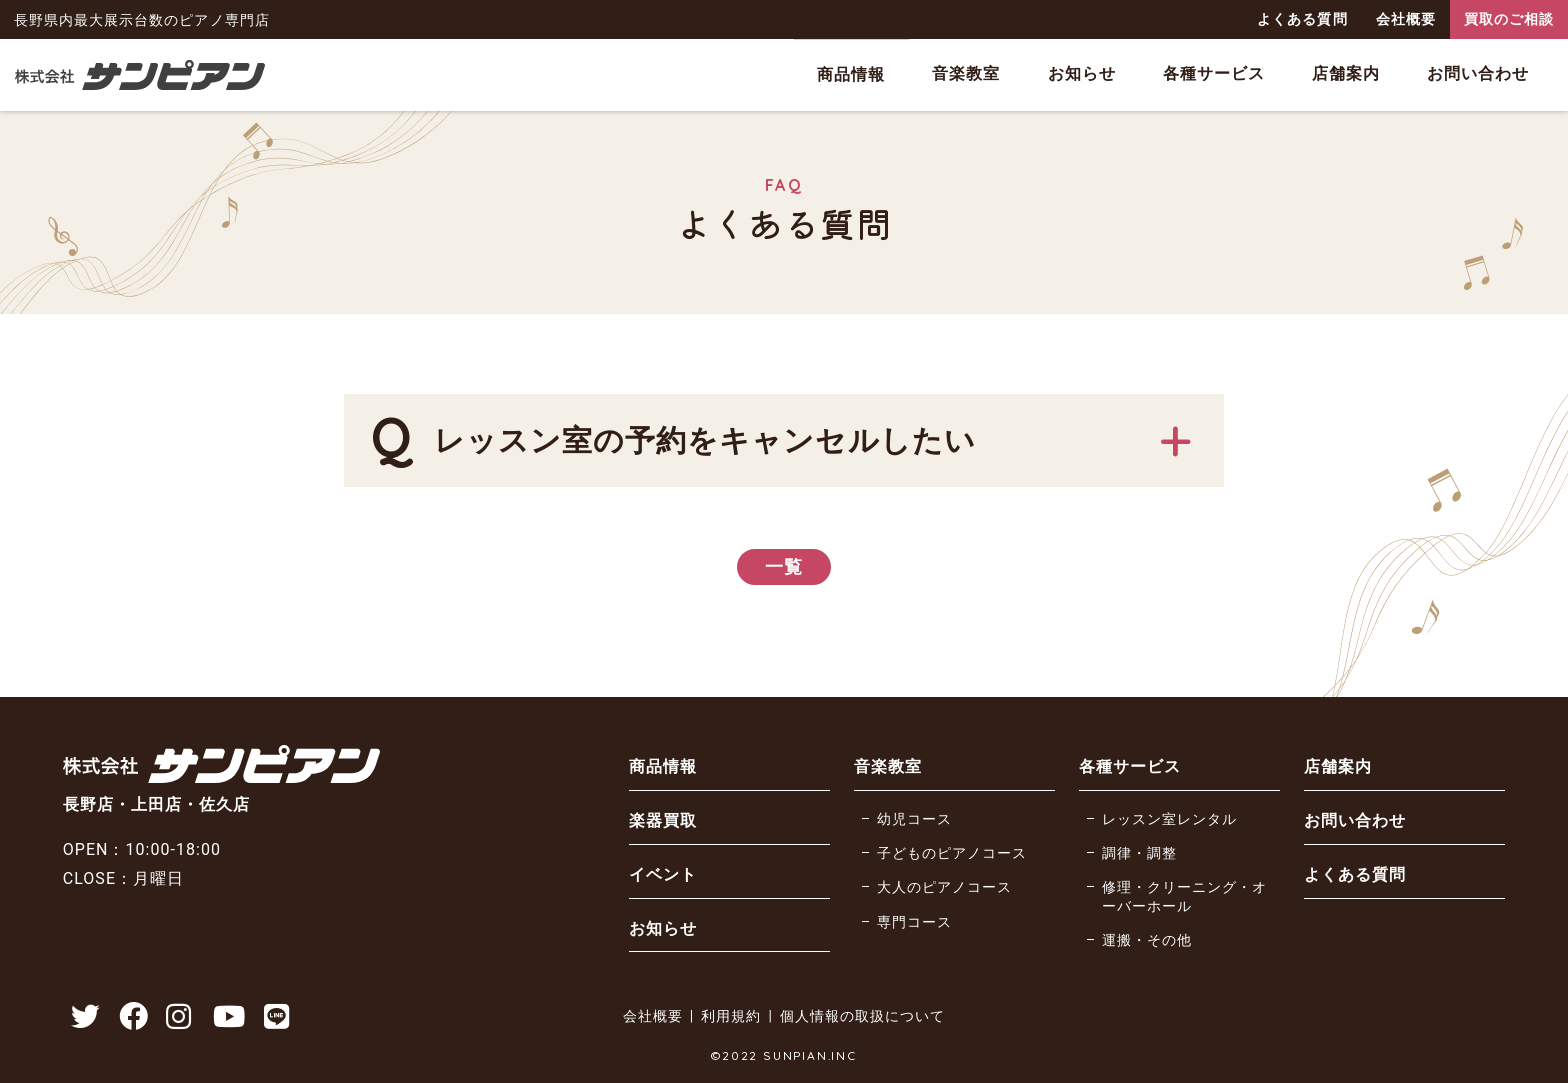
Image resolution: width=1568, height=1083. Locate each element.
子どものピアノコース (952, 853)
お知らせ (1082, 73)
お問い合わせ (1478, 73)
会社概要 (1406, 19)
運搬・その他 (1147, 940)
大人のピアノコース (944, 887)
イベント (663, 874)
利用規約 (731, 1016)
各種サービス (1214, 73)
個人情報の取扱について (862, 1016)
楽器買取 (663, 820)
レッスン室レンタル (1169, 819)
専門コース (914, 922)
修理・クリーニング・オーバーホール (1184, 897)
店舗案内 (1346, 73)
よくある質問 (1302, 19)
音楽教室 (966, 73)
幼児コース (914, 819)
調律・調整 (1139, 853)
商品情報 (851, 74)
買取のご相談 (1509, 19)
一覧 (784, 566)
